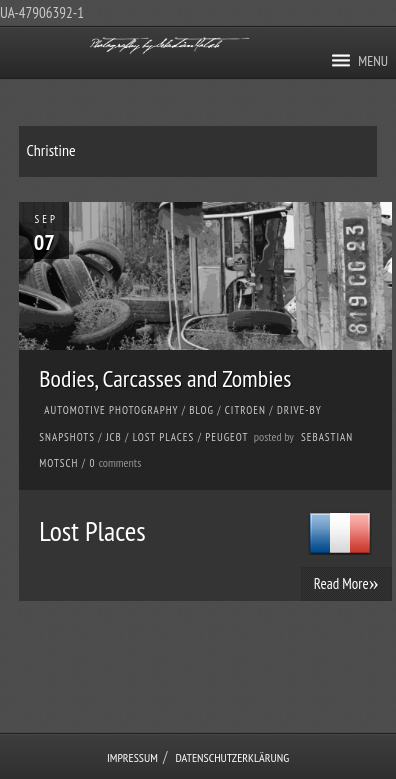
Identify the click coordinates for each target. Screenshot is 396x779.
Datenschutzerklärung (233, 757)
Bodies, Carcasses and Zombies (165, 378)
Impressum (132, 757)
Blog (201, 410)
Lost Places (164, 437)
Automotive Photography (111, 410)
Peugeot (226, 437)
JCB (114, 437)
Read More (346, 583)
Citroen (245, 410)
